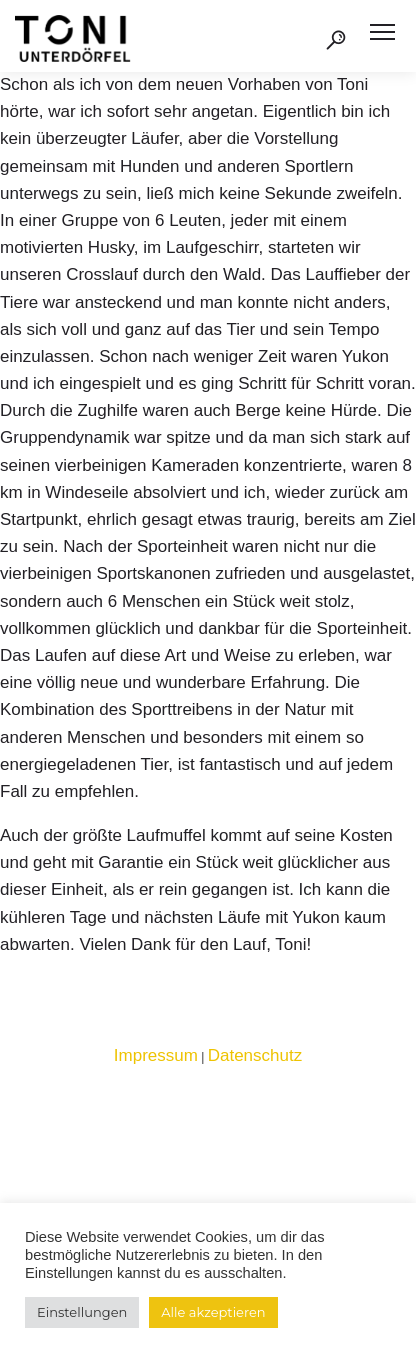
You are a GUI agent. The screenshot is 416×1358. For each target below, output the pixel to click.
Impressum (156, 1055)
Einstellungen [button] (82, 1312)
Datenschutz (255, 1055)
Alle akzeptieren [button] (213, 1312)
